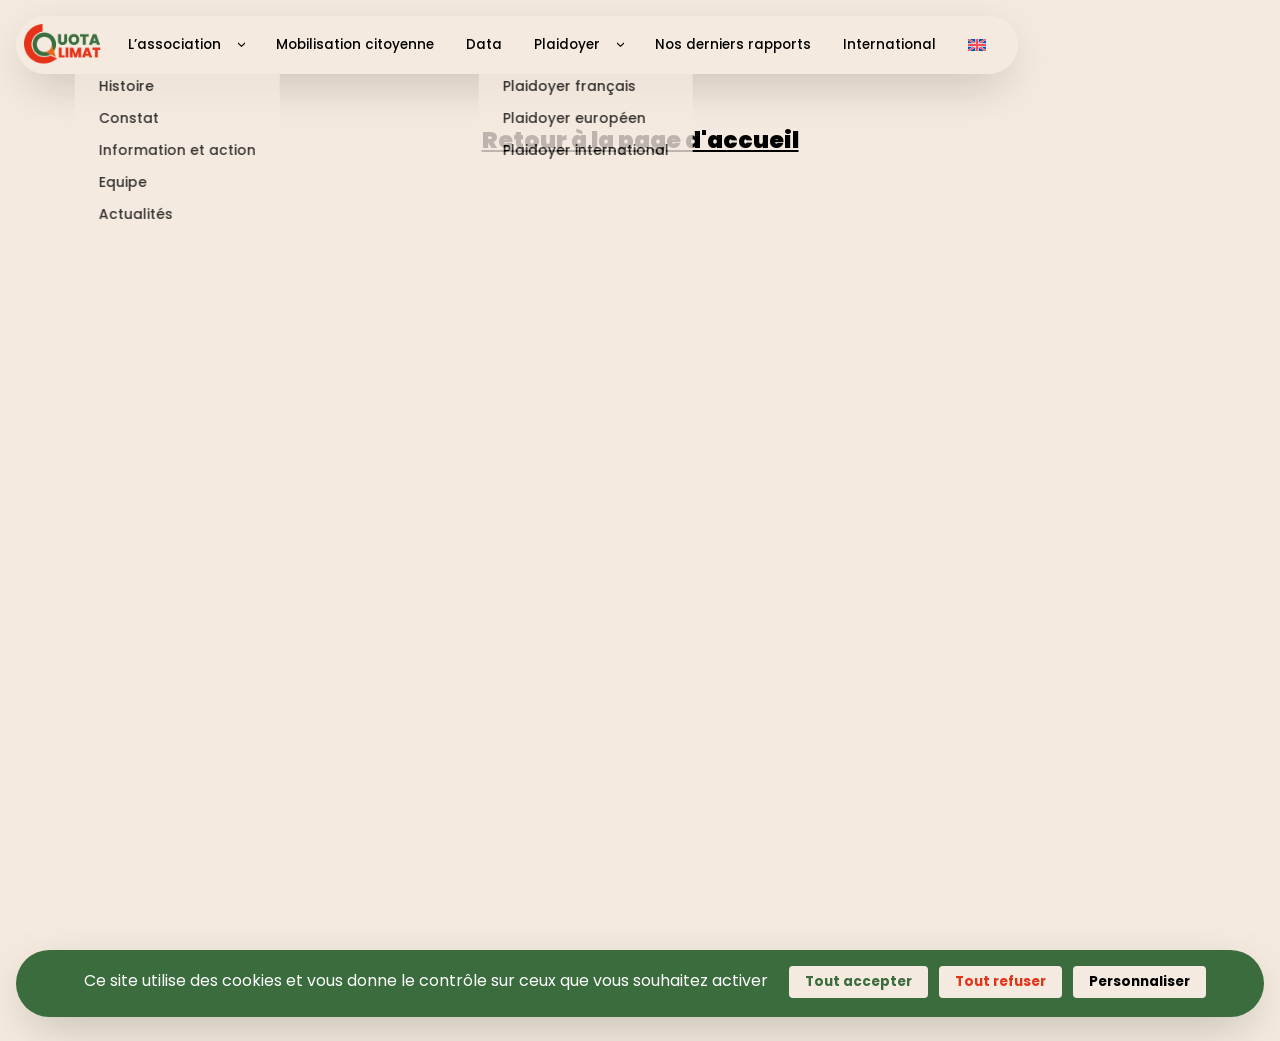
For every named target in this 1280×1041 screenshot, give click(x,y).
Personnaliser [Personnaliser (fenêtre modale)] (1139, 981)
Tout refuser (1000, 981)
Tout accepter (858, 981)
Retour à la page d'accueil (640, 140)
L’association (174, 44)
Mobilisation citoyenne (355, 44)
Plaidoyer (567, 44)
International (889, 44)
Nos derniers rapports (733, 44)
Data (484, 44)
